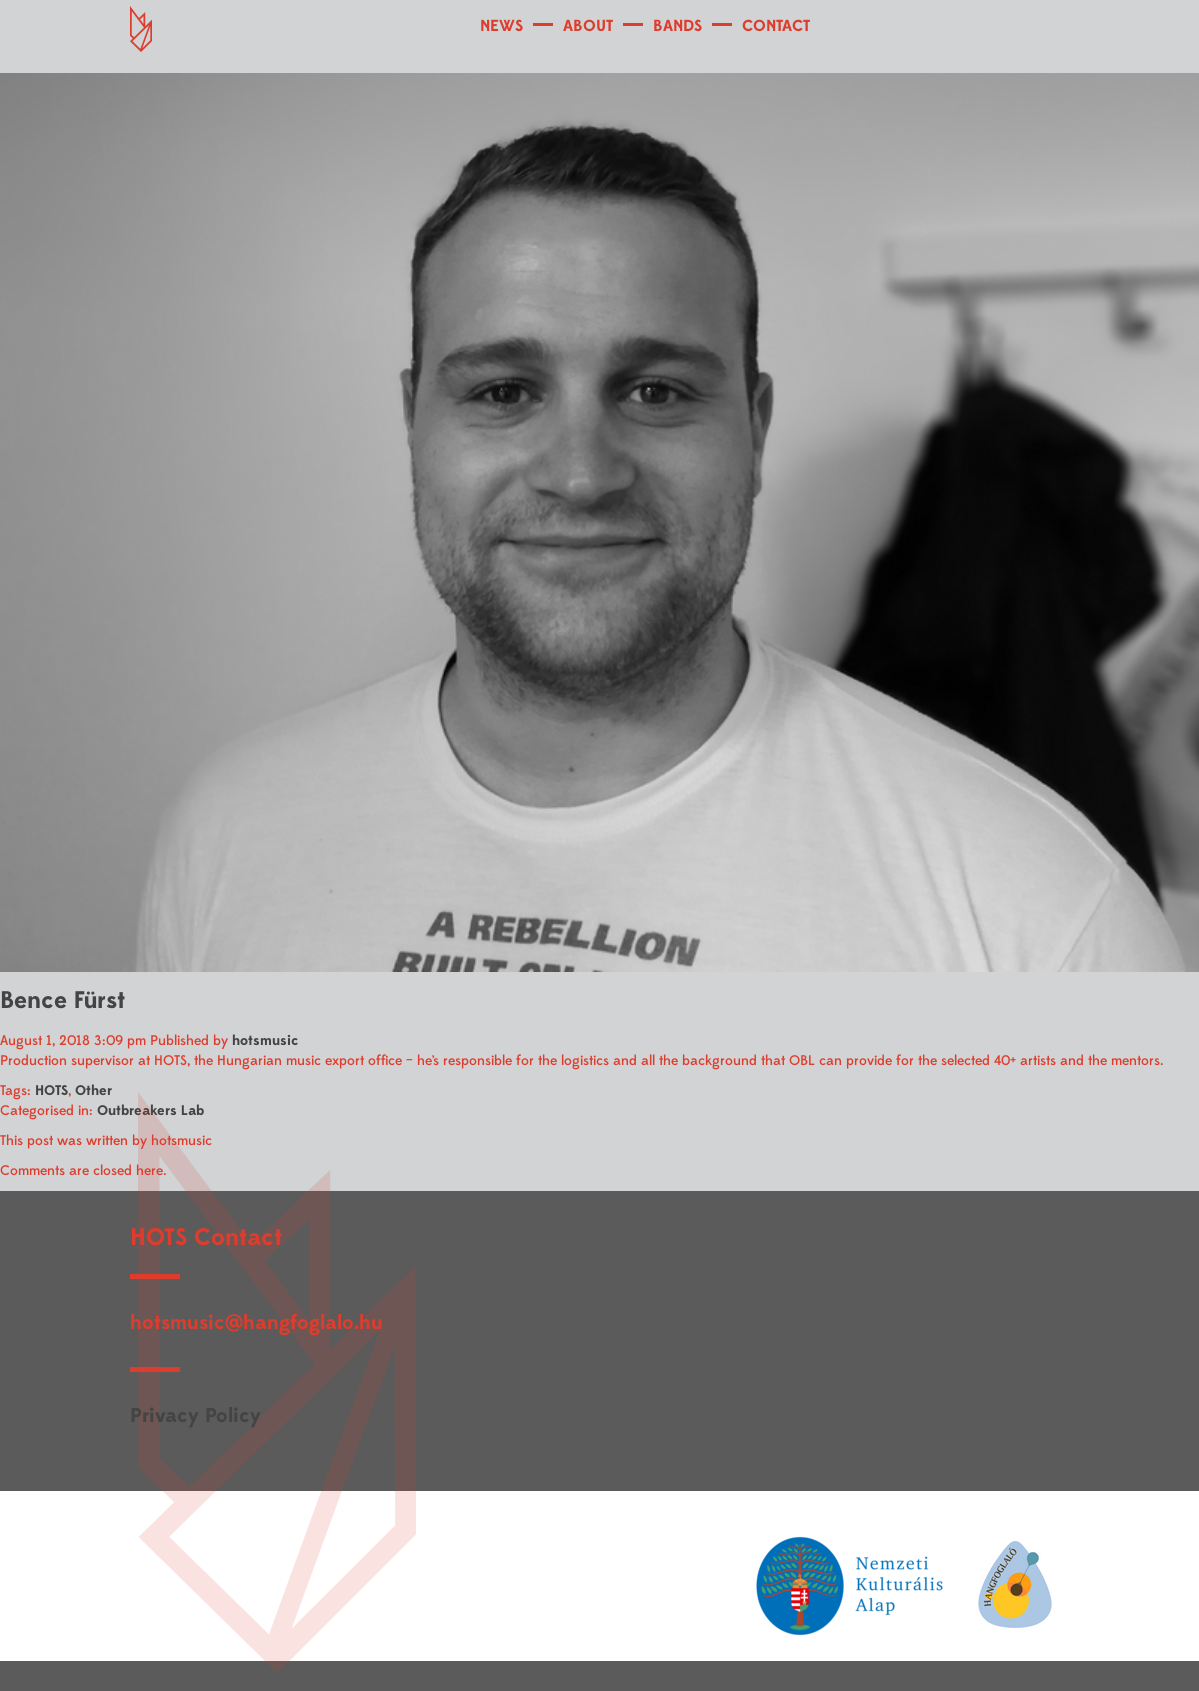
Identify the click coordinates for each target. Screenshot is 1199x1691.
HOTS (51, 1090)
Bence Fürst (62, 1000)
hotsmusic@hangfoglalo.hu (256, 1322)
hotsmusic (265, 1040)
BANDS (677, 26)
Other (93, 1090)
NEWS (501, 26)
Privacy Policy (195, 1415)
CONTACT (776, 26)
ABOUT (588, 26)
